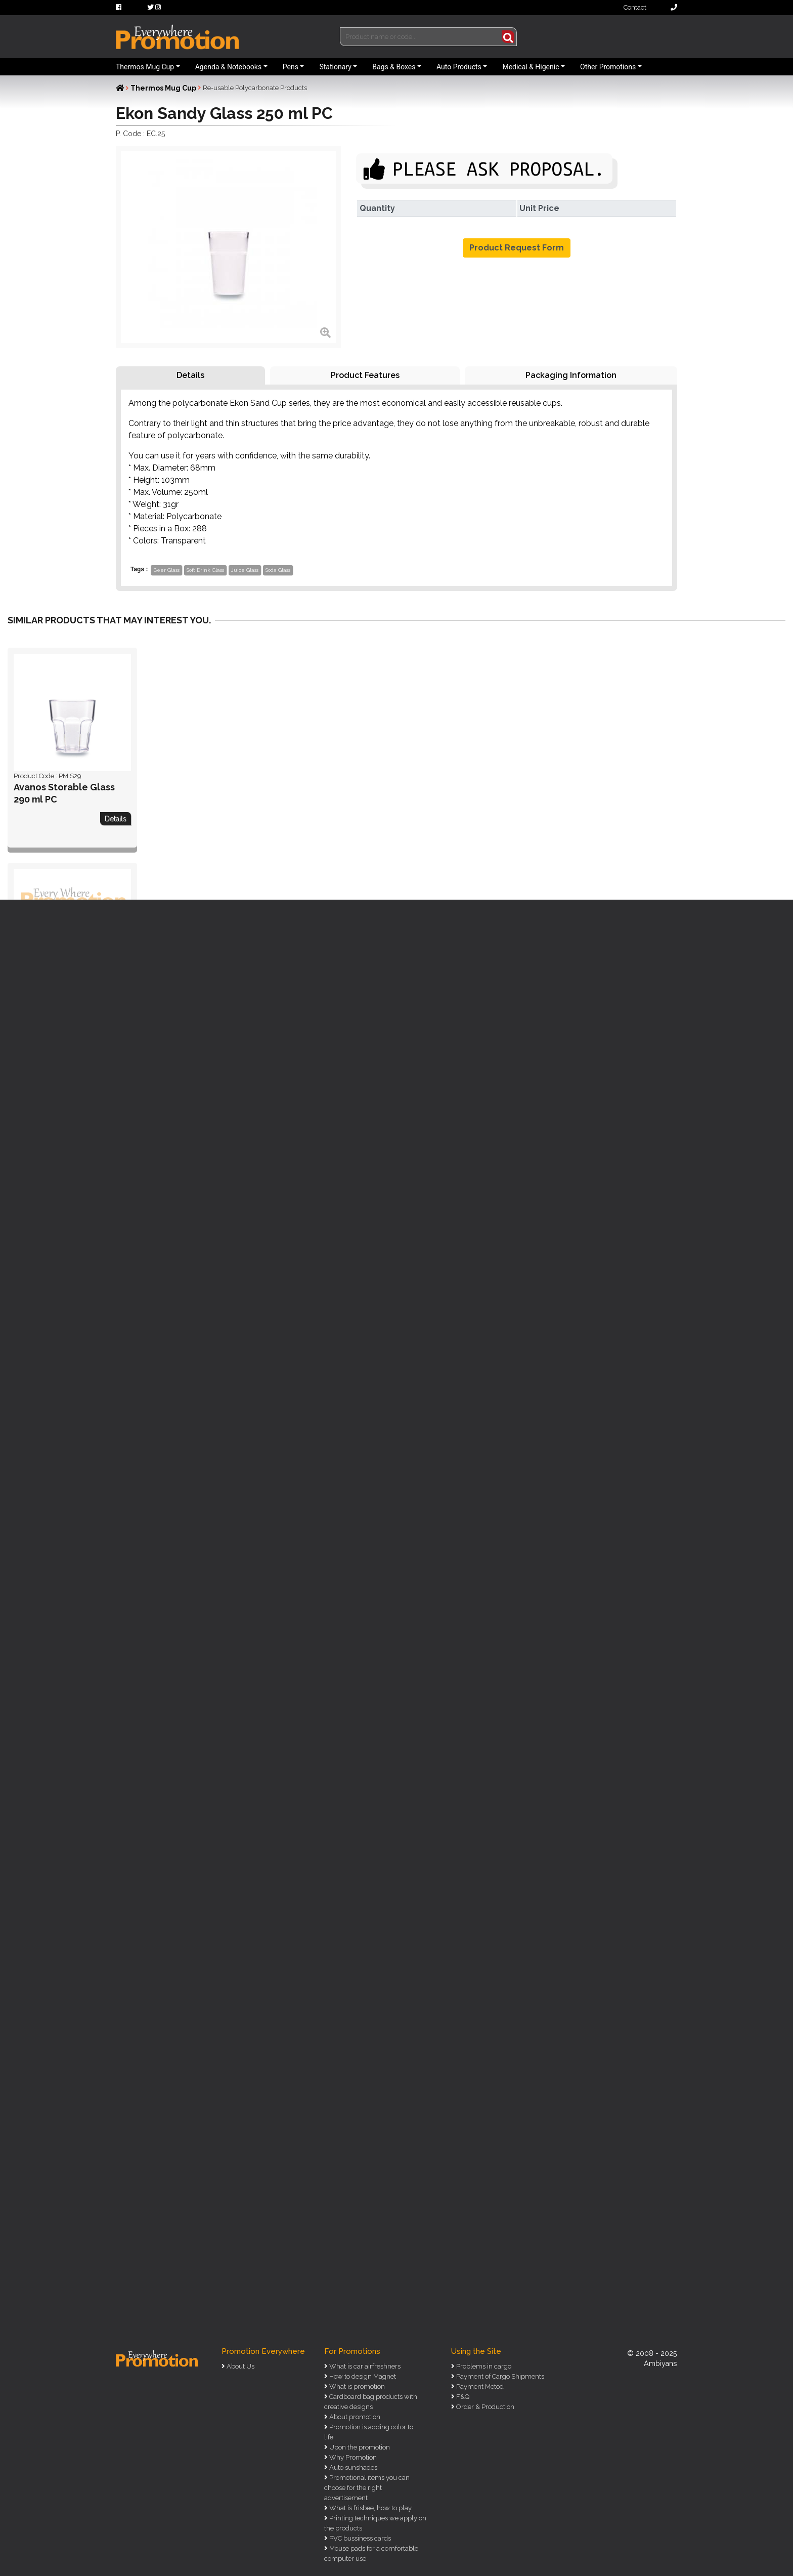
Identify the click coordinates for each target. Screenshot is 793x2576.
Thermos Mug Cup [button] (145, 67)
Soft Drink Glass (205, 570)
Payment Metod (479, 2386)
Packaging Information (570, 375)
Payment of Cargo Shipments (499, 2376)
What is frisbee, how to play (370, 2508)
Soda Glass (278, 570)
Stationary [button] (335, 67)
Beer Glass (166, 570)
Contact (650, 7)
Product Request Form (516, 247)
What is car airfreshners (364, 2366)
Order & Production (484, 2407)
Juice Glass (244, 570)
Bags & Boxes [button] (393, 67)
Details (190, 375)
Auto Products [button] (458, 67)
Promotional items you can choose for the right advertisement (367, 2488)
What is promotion (356, 2386)
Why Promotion (352, 2457)
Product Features (365, 375)
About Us (239, 2366)
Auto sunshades (352, 2467)
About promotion (354, 2417)
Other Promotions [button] (608, 67)
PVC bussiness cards (359, 2538)
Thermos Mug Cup (163, 88)
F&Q (462, 2396)
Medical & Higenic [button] (530, 67)
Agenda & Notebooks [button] (228, 67)
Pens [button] (290, 67)
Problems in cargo (483, 2366)
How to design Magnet (362, 2376)
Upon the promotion (359, 2447)
